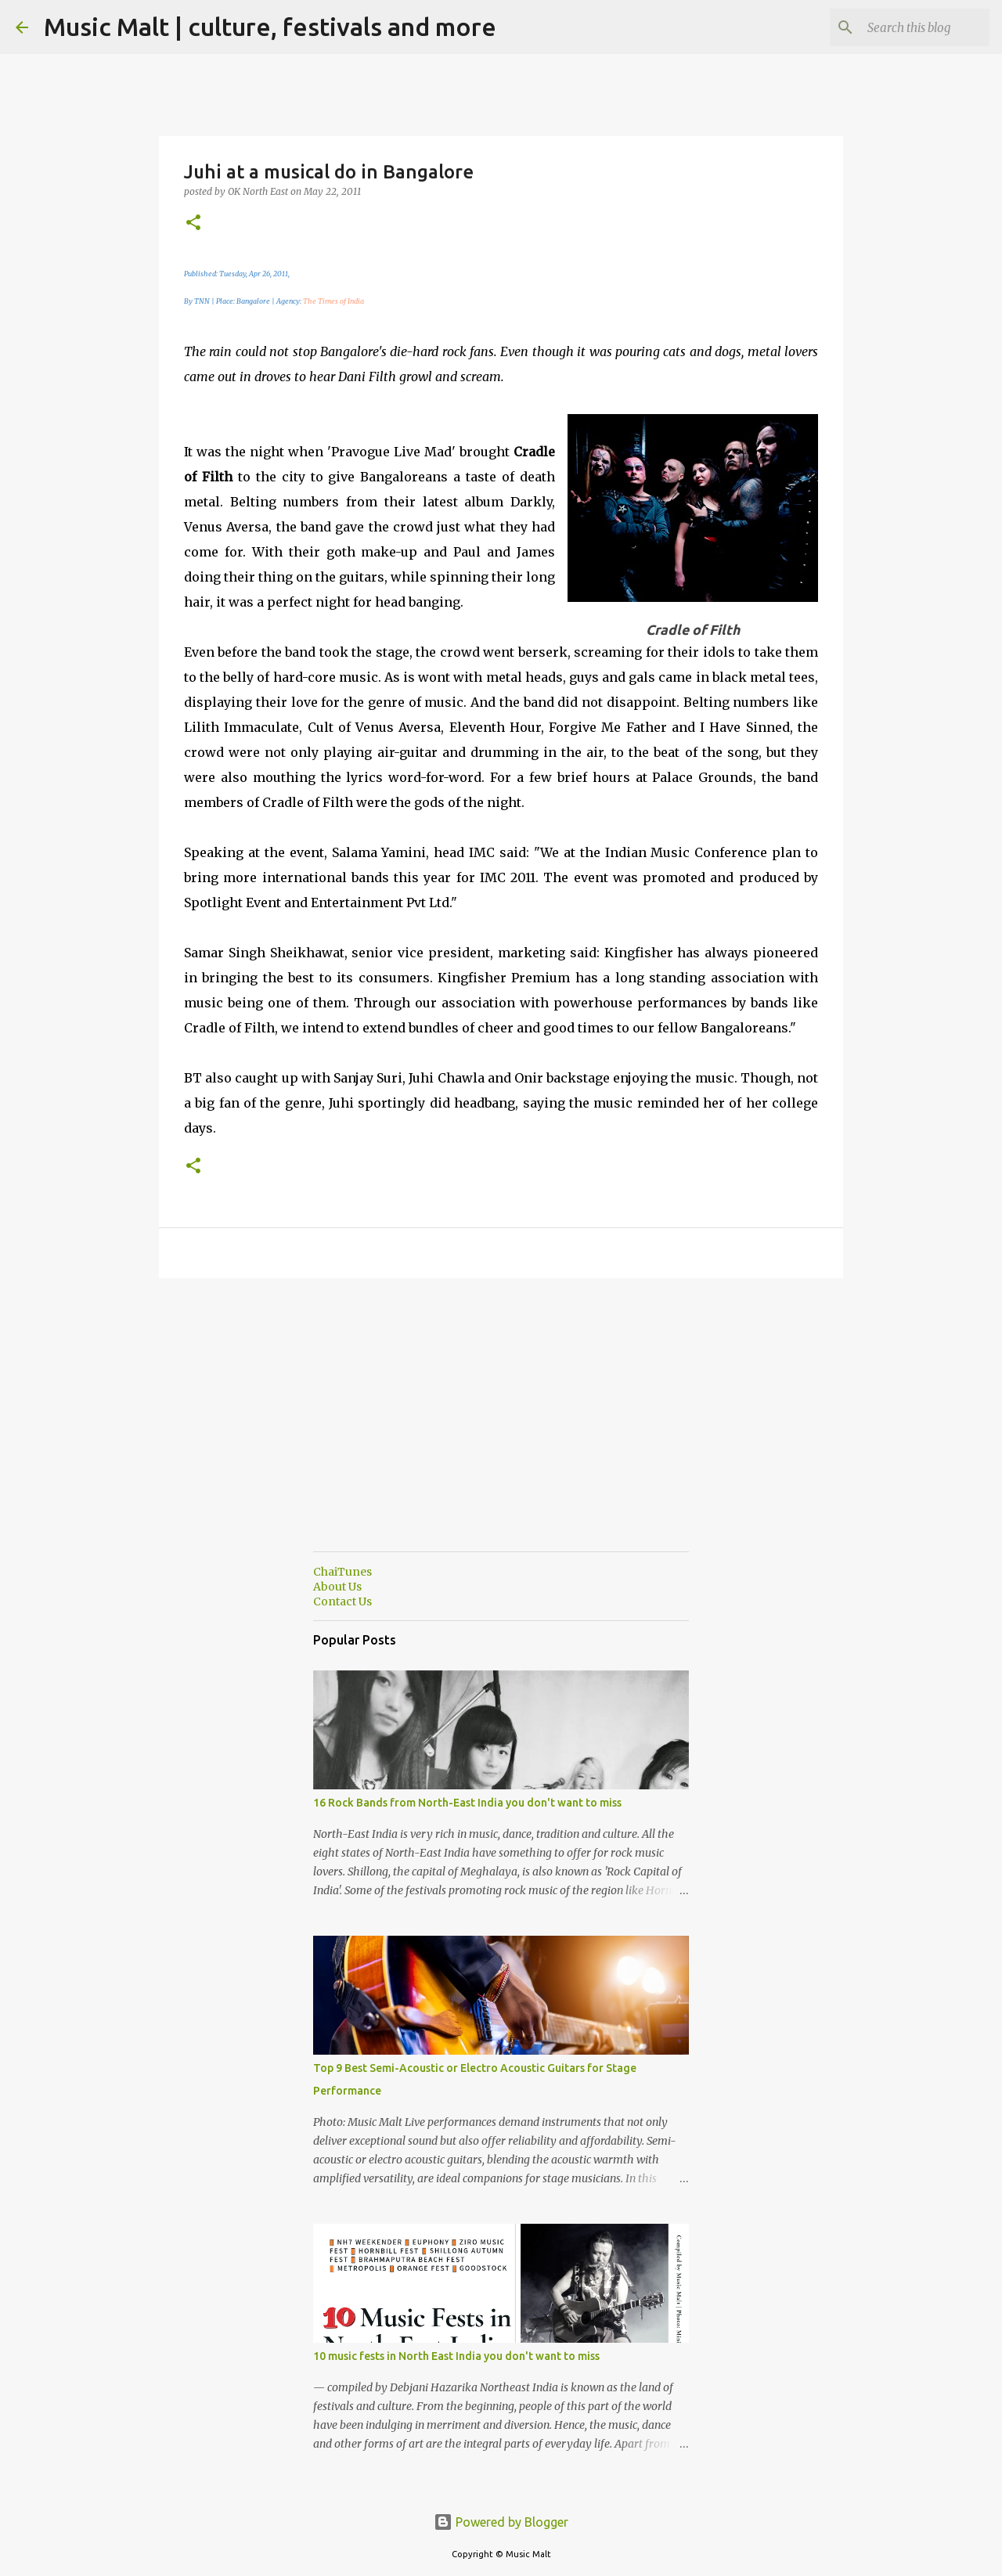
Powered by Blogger (501, 2522)
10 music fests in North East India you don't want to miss (456, 2356)
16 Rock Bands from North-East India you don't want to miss (467, 1802)
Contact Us (342, 1601)
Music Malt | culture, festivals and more (270, 27)
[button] (193, 223)
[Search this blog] (907, 27)
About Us (337, 1587)
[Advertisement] (501, 1430)
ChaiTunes (342, 1572)
